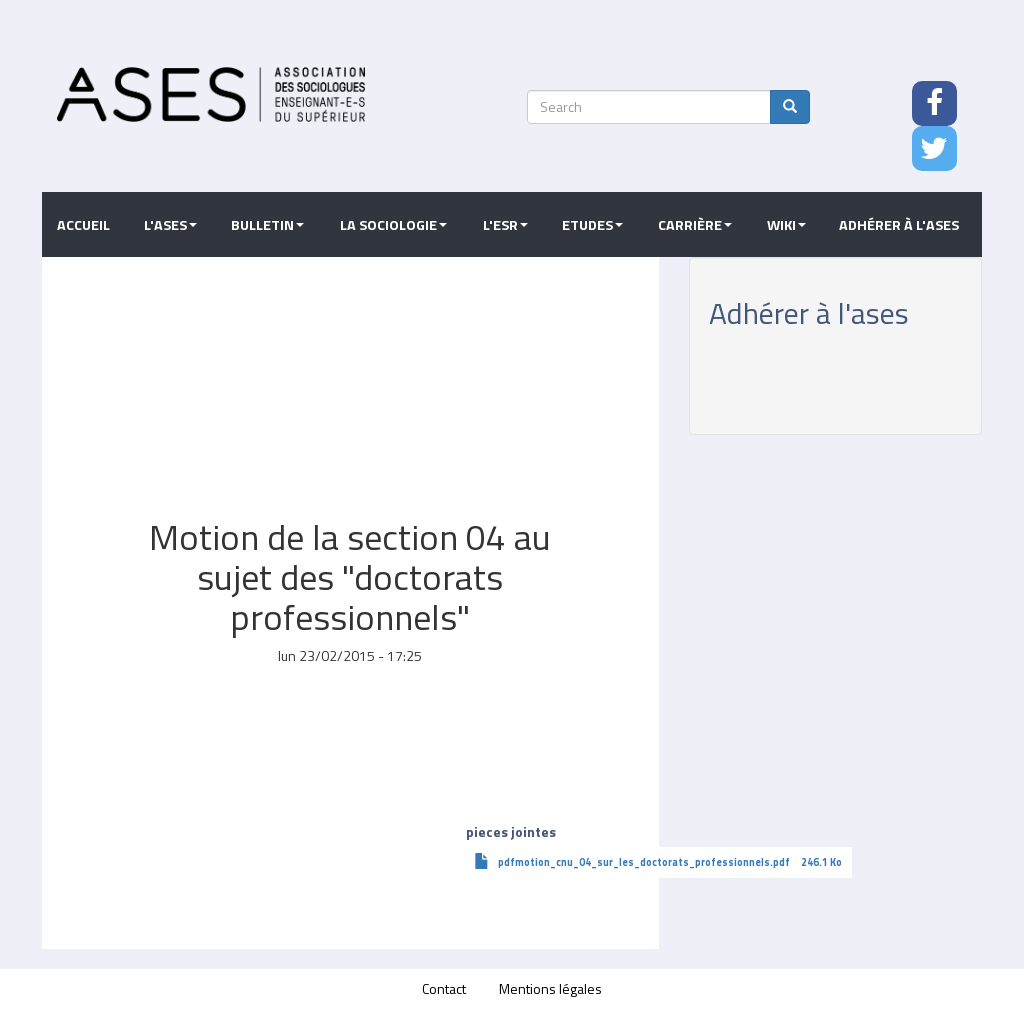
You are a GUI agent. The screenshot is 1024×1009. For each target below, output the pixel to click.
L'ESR (505, 225)
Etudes (592, 225)
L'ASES (170, 225)
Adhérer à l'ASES (899, 225)
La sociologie (393, 225)
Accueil (83, 225)
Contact (444, 988)
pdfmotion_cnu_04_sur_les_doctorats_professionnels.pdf (644, 862)
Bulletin (267, 225)
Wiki (786, 225)
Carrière (695, 225)
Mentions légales (550, 988)
